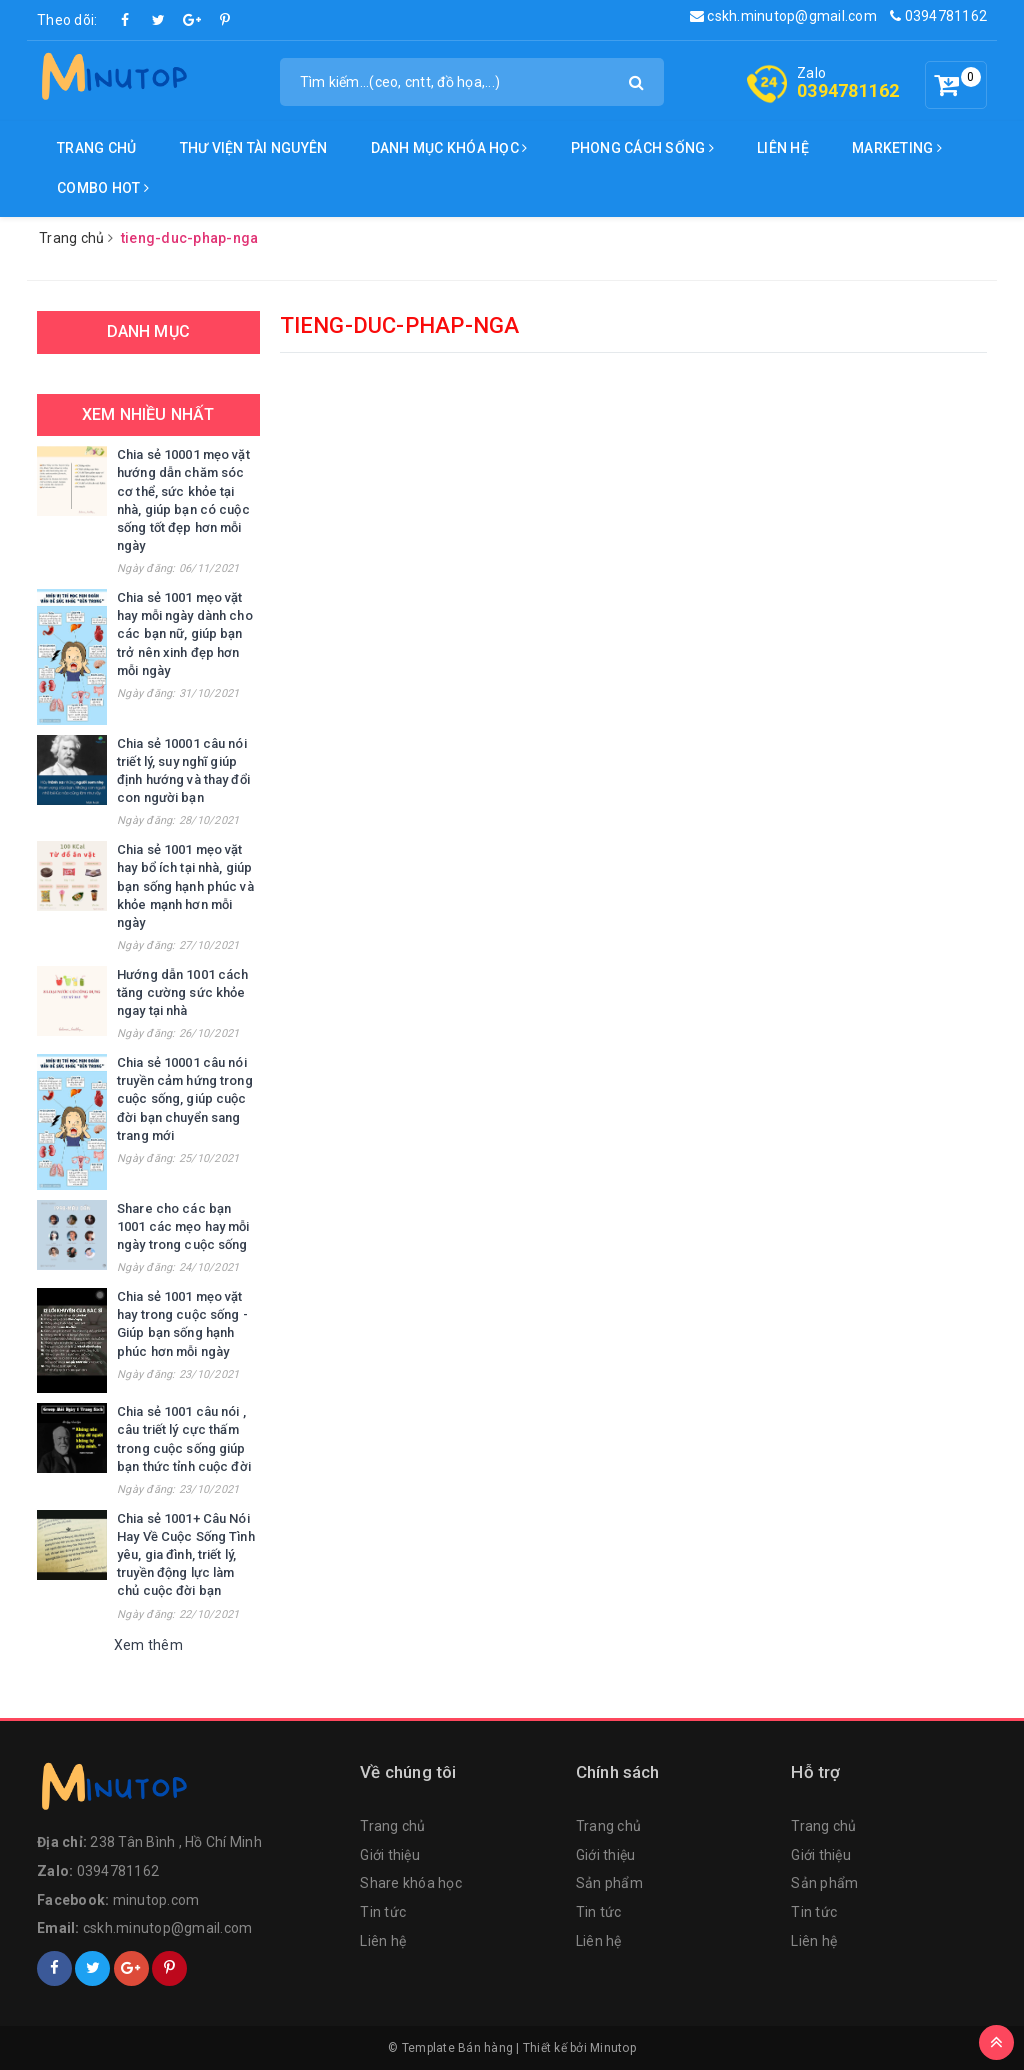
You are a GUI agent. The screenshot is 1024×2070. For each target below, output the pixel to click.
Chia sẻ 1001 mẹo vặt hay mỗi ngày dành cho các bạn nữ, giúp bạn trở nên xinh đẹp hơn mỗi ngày (185, 634)
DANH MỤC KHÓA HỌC (449, 148)
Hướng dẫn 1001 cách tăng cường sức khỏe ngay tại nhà (182, 992)
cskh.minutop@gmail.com (783, 16)
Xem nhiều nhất (148, 414)
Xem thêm (148, 1645)
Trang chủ (96, 148)
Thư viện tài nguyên (254, 148)
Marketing (897, 148)
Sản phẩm (609, 1883)
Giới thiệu (390, 1855)
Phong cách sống (642, 148)
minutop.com (156, 1900)
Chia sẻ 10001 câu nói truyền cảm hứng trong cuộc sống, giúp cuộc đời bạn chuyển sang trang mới (185, 1099)
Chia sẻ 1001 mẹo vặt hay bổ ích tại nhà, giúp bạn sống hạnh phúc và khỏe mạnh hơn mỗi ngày (185, 886)
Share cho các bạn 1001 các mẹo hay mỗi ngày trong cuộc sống (183, 1226)
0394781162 (938, 16)
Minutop (613, 2048)
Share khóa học (411, 1883)
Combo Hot (103, 188)
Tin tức (383, 1912)
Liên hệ (783, 148)
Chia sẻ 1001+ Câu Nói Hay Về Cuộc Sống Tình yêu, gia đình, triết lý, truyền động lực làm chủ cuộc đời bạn (186, 1555)
